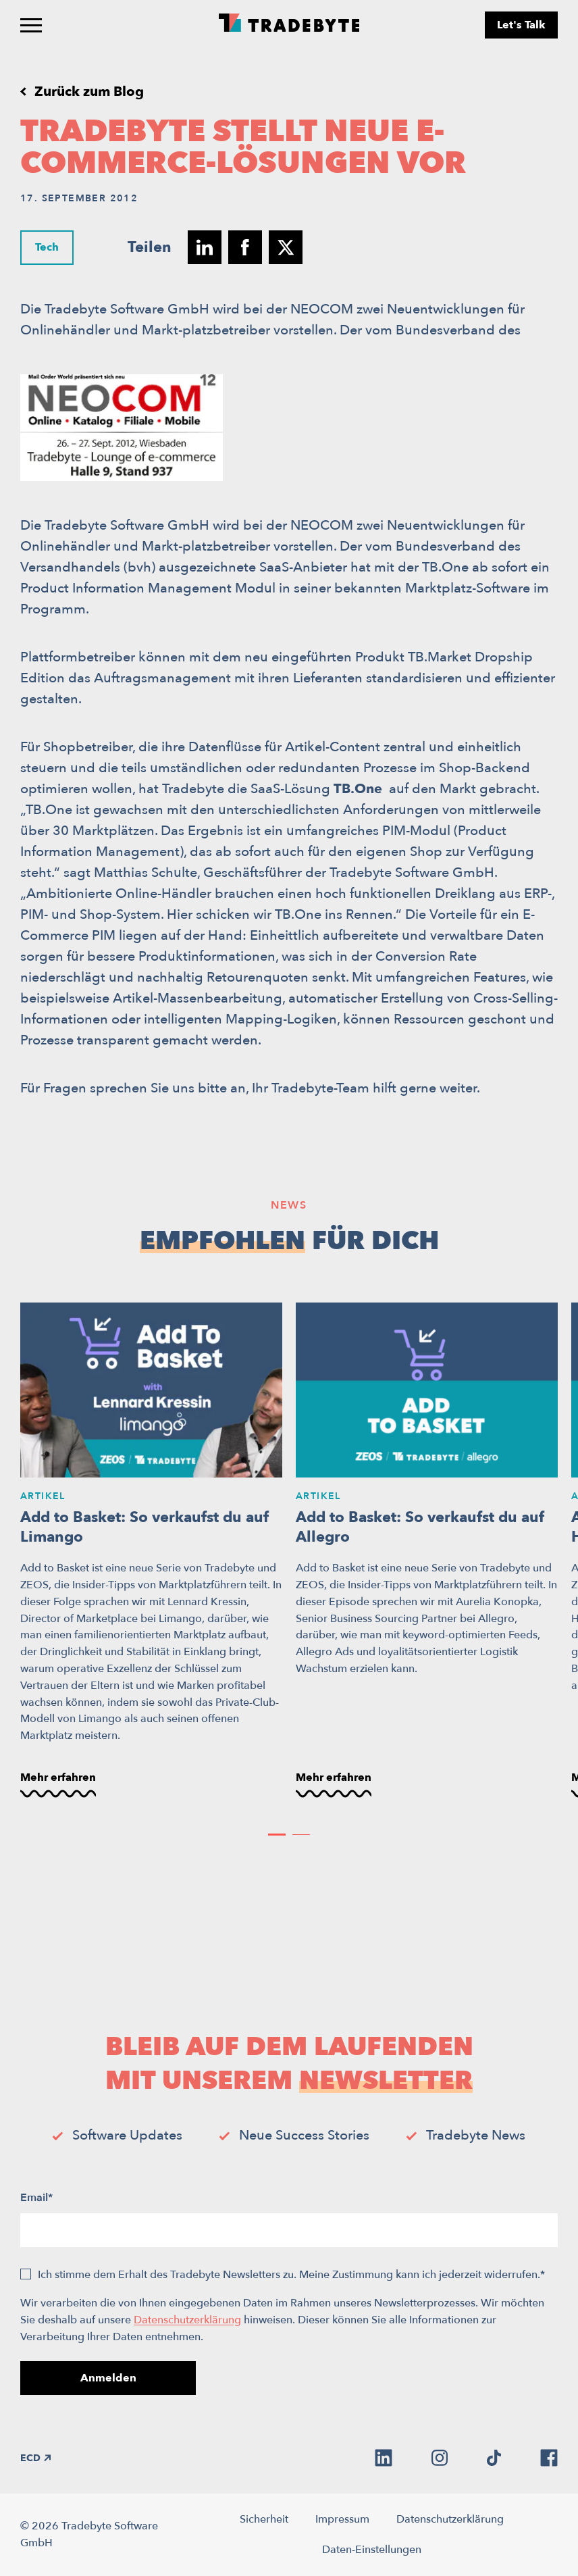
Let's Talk (521, 25)
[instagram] (439, 2458)
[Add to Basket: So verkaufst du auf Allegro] (427, 1551)
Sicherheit (264, 2519)
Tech (46, 246)
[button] (277, 1835)
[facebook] (549, 2458)
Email (36, 2197)
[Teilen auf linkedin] (204, 247)
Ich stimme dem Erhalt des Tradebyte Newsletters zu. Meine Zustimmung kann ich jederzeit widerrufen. (291, 2274)
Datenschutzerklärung (187, 2320)
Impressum (342, 2519)
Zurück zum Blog (89, 91)
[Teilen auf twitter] (286, 247)
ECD (35, 2458)
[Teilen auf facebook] (245, 247)
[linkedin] (383, 2458)
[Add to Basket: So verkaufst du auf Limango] (151, 1551)
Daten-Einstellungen (371, 2549)
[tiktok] (494, 2458)
